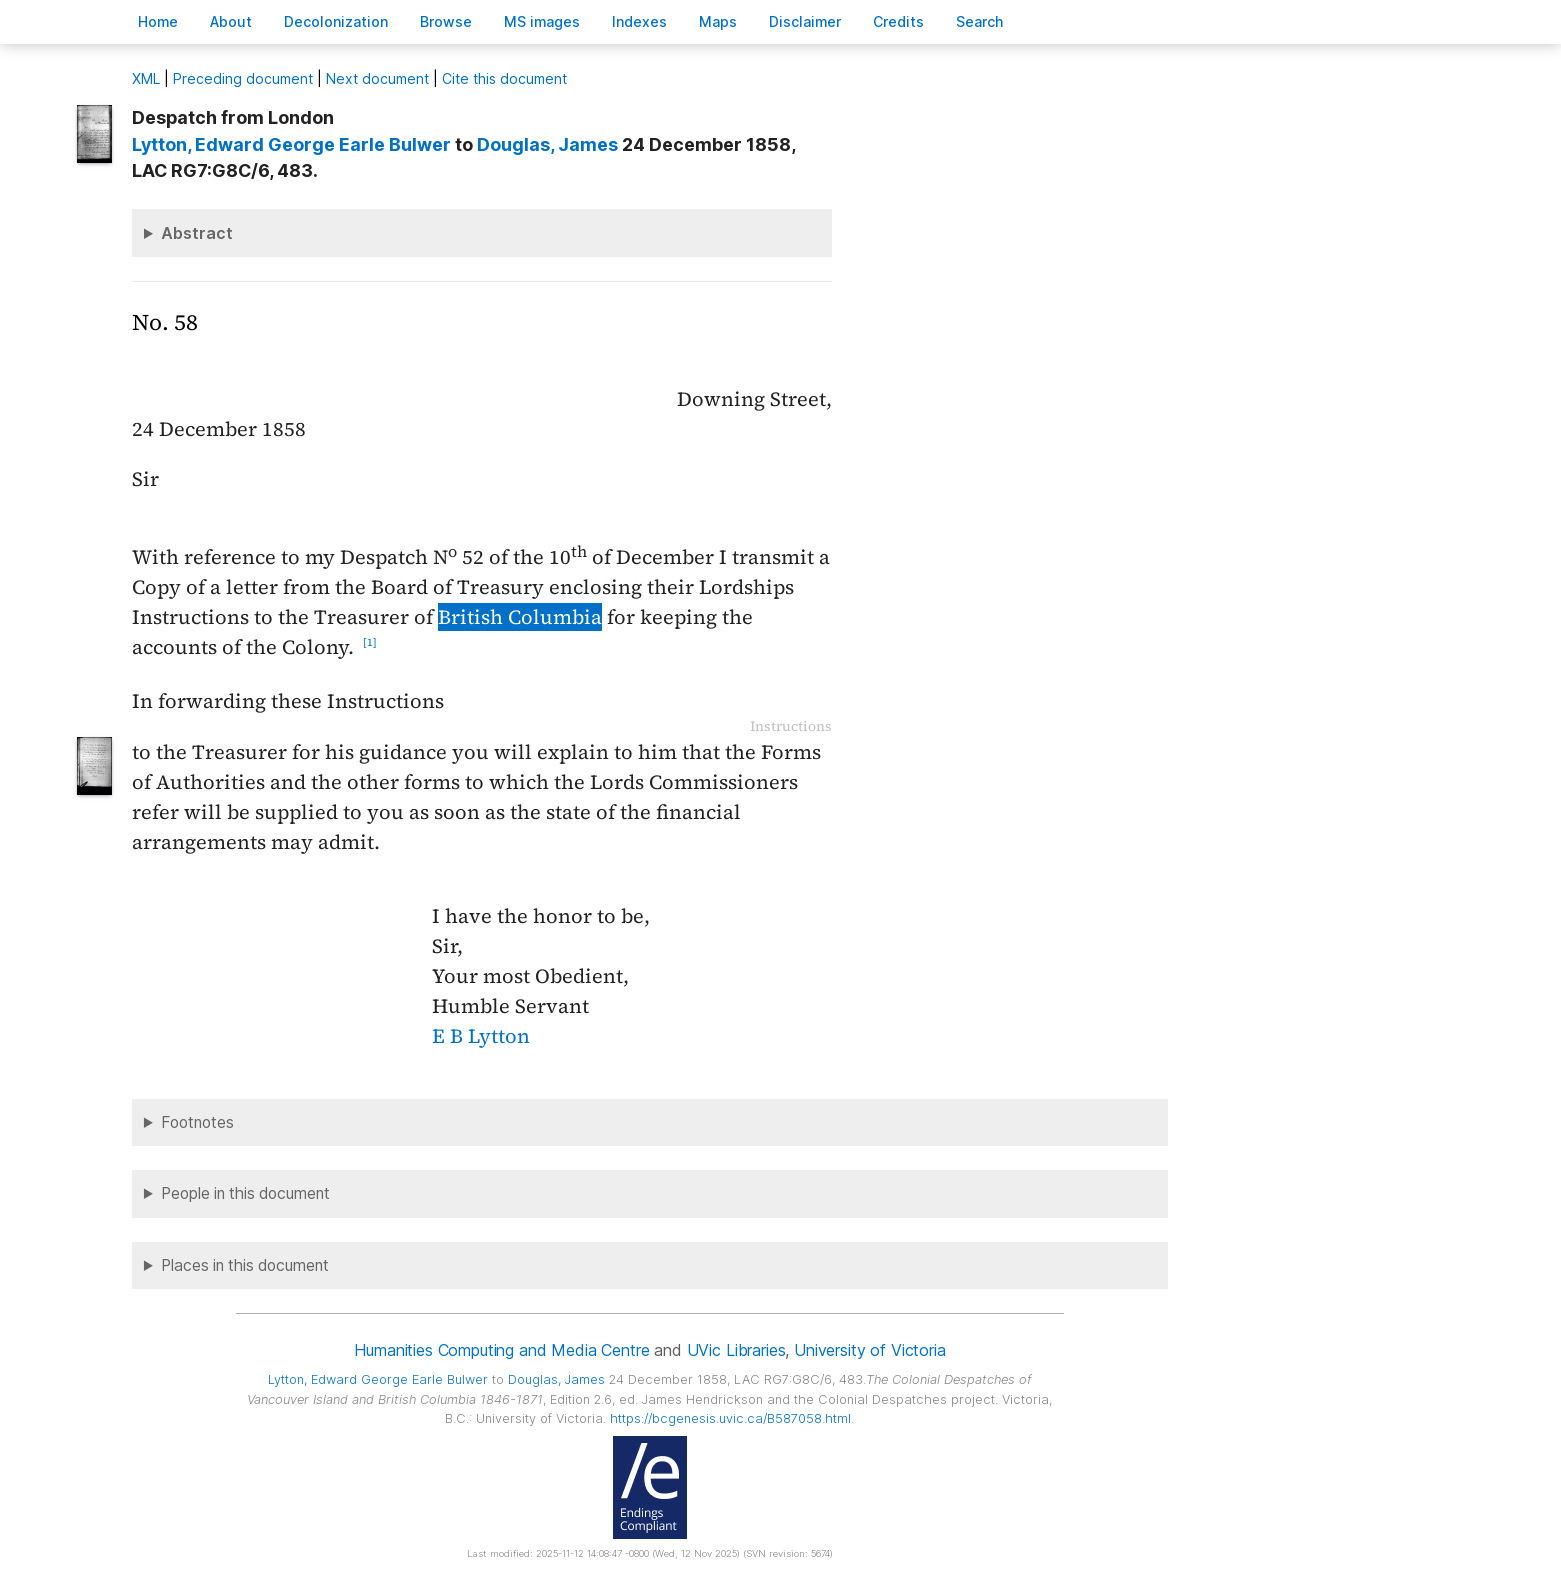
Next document (377, 78)
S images (542, 21)
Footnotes (197, 1122)
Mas (718, 21)
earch (980, 21)
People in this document (245, 1193)
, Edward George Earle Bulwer (291, 144)
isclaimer (805, 21)
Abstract (197, 233)
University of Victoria (869, 1350)
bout (231, 21)
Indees (639, 21)
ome (158, 21)
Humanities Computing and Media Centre (501, 1350)
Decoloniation (336, 21)
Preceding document (243, 78)
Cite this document (504, 78)
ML (146, 78)
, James (547, 144)
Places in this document (245, 1265)
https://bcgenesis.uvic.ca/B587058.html (730, 1418)
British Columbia (520, 617)
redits (898, 21)
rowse (446, 21)
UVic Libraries (736, 1350)
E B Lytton (481, 1036)
